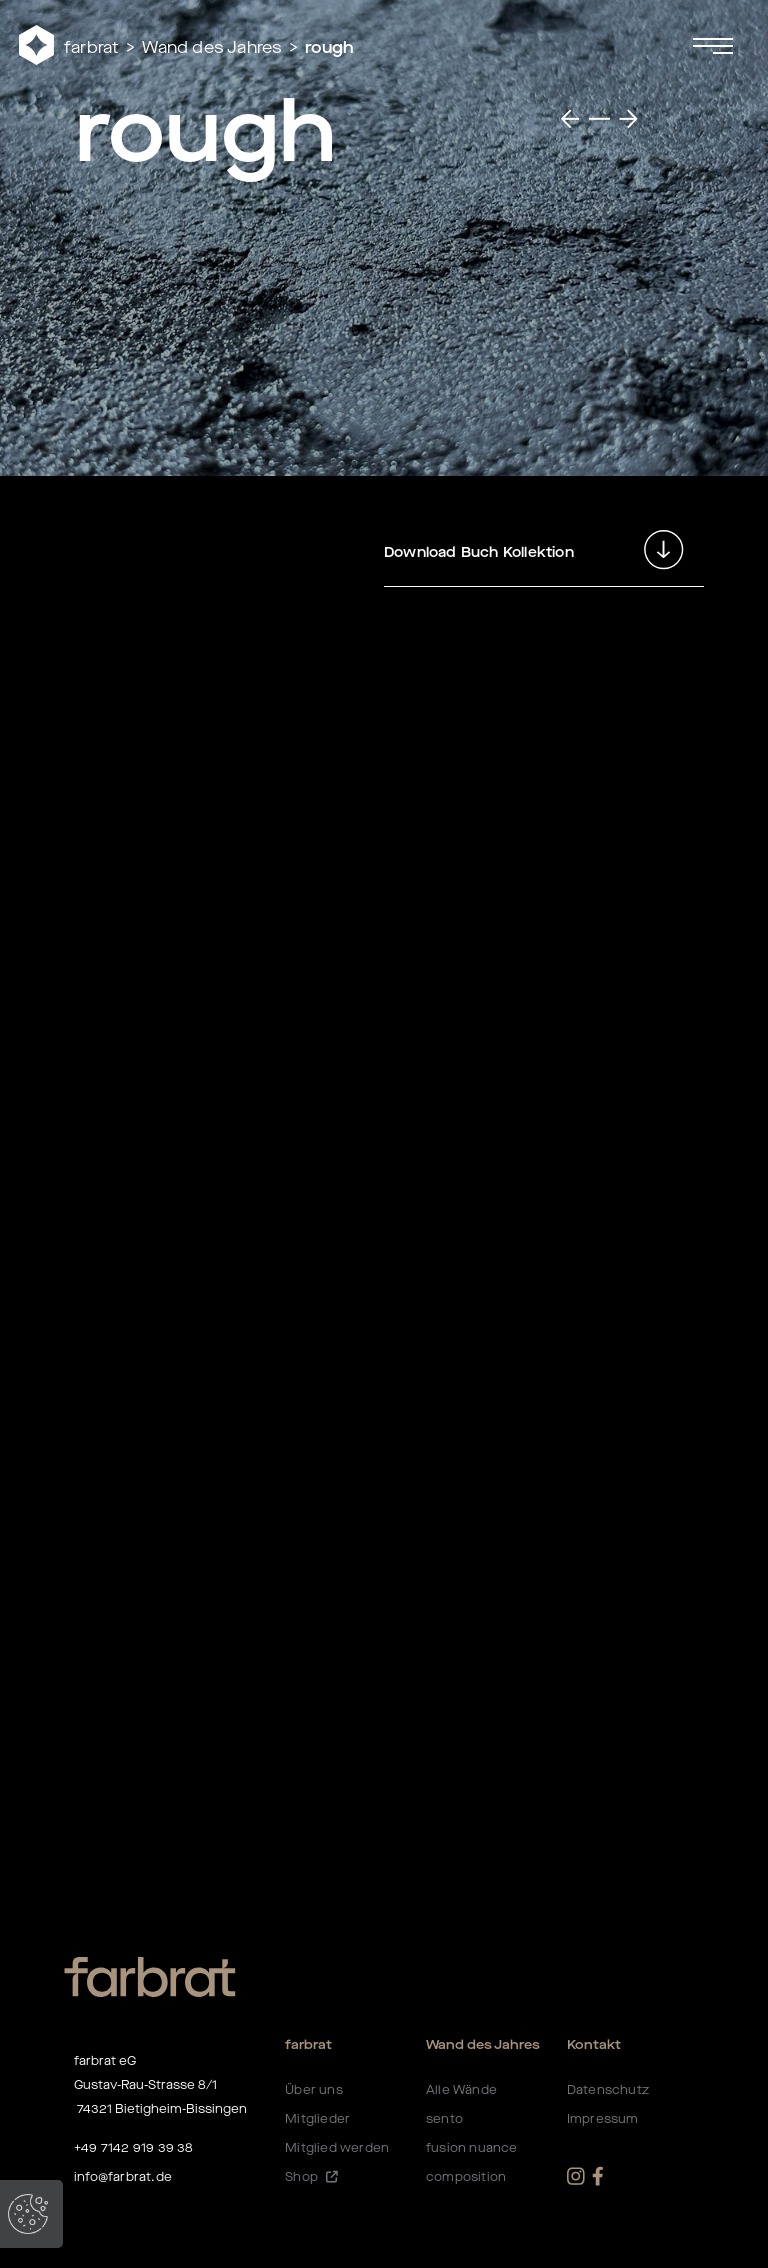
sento (444, 2119)
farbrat (91, 47)
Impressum (603, 2119)
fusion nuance (472, 2148)
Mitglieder (317, 2119)
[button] (410, 45)
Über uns (314, 2090)
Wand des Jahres (212, 47)
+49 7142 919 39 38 (134, 2148)
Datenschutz (608, 2090)
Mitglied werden (337, 2148)
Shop (311, 2177)
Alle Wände (461, 2090)
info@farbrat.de (123, 2177)
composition (466, 2177)
